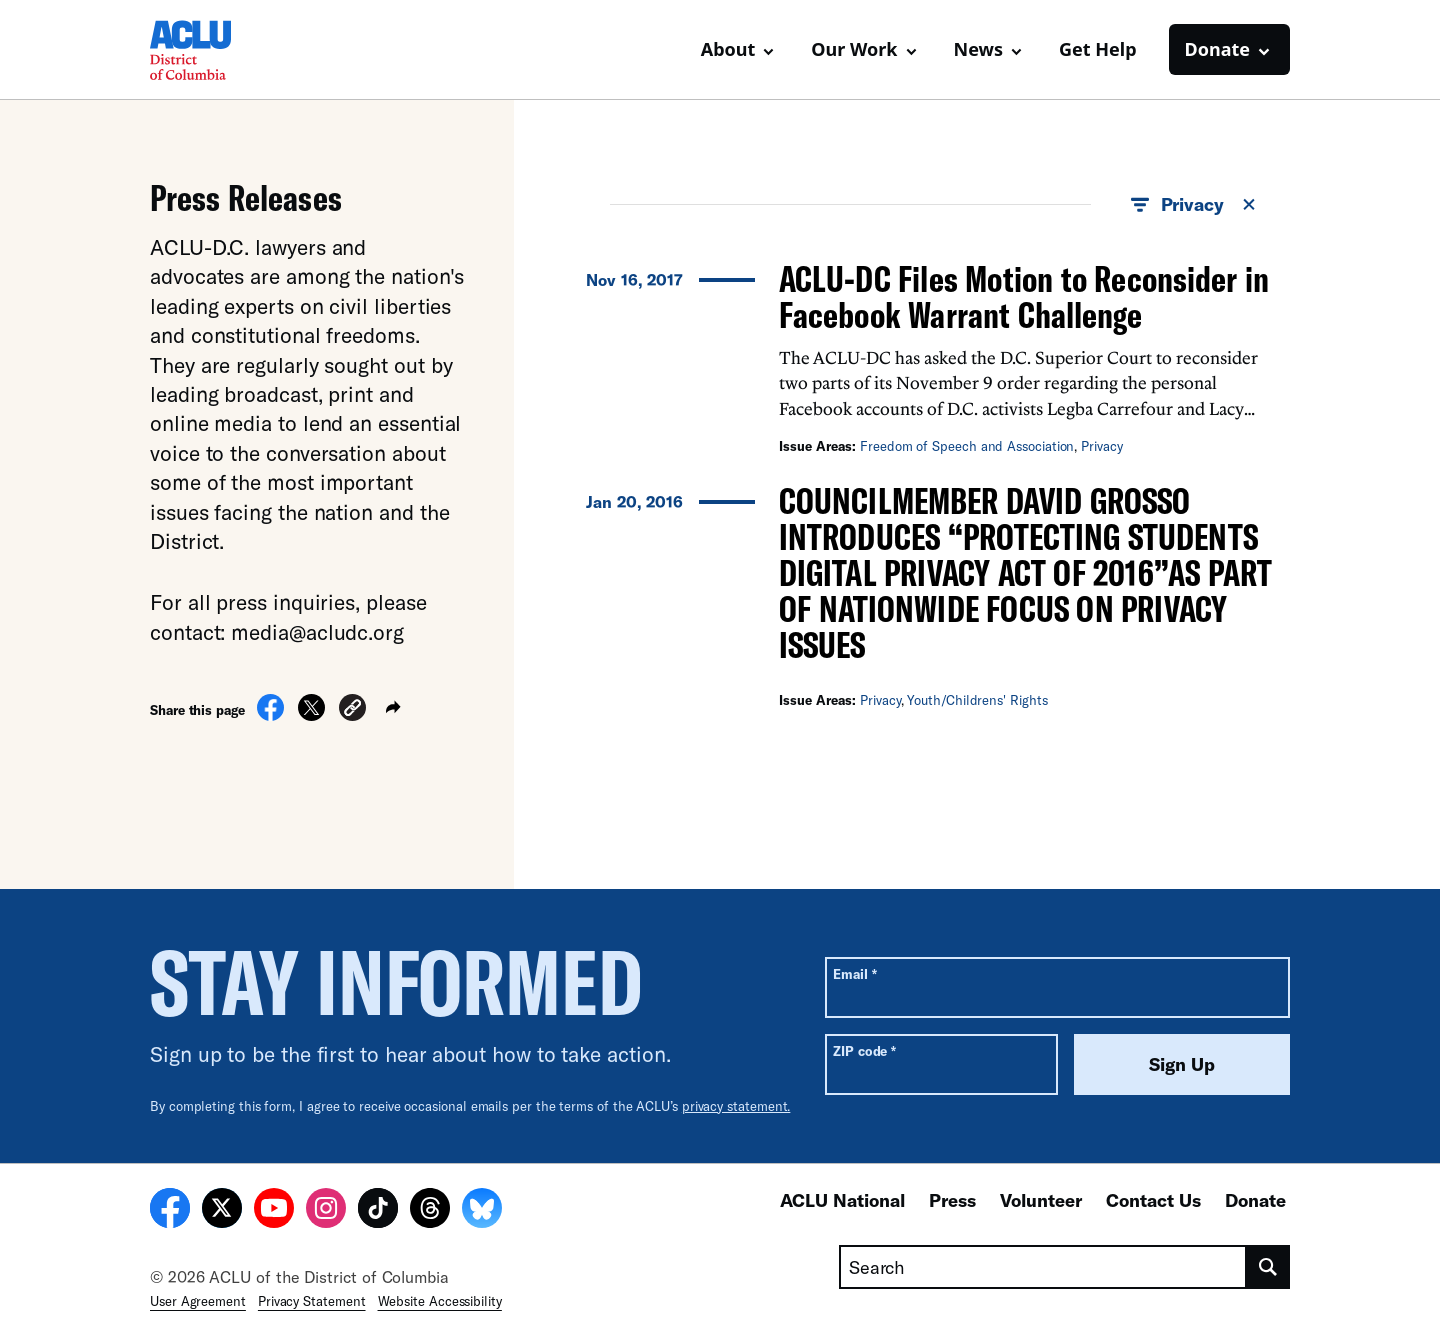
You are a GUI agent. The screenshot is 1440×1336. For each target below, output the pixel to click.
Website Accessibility (440, 1301)
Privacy (1101, 446)
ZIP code (864, 1050)
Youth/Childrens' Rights (977, 700)
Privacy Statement (312, 1301)
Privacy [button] (1194, 205)
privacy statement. (736, 1106)
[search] (1268, 1267)
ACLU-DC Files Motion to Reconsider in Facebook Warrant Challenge (1024, 296)
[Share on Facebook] (270, 715)
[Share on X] (311, 715)
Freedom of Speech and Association (967, 446)
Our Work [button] (854, 49)
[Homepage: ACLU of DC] (220, 50)
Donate (1255, 1200)
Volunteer (1041, 1200)
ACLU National (842, 1200)
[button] (352, 710)
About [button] (728, 49)
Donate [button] (1217, 49)
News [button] (978, 49)
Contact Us (1153, 1200)
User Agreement (198, 1301)
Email (854, 973)
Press (952, 1200)
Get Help (1098, 49)
